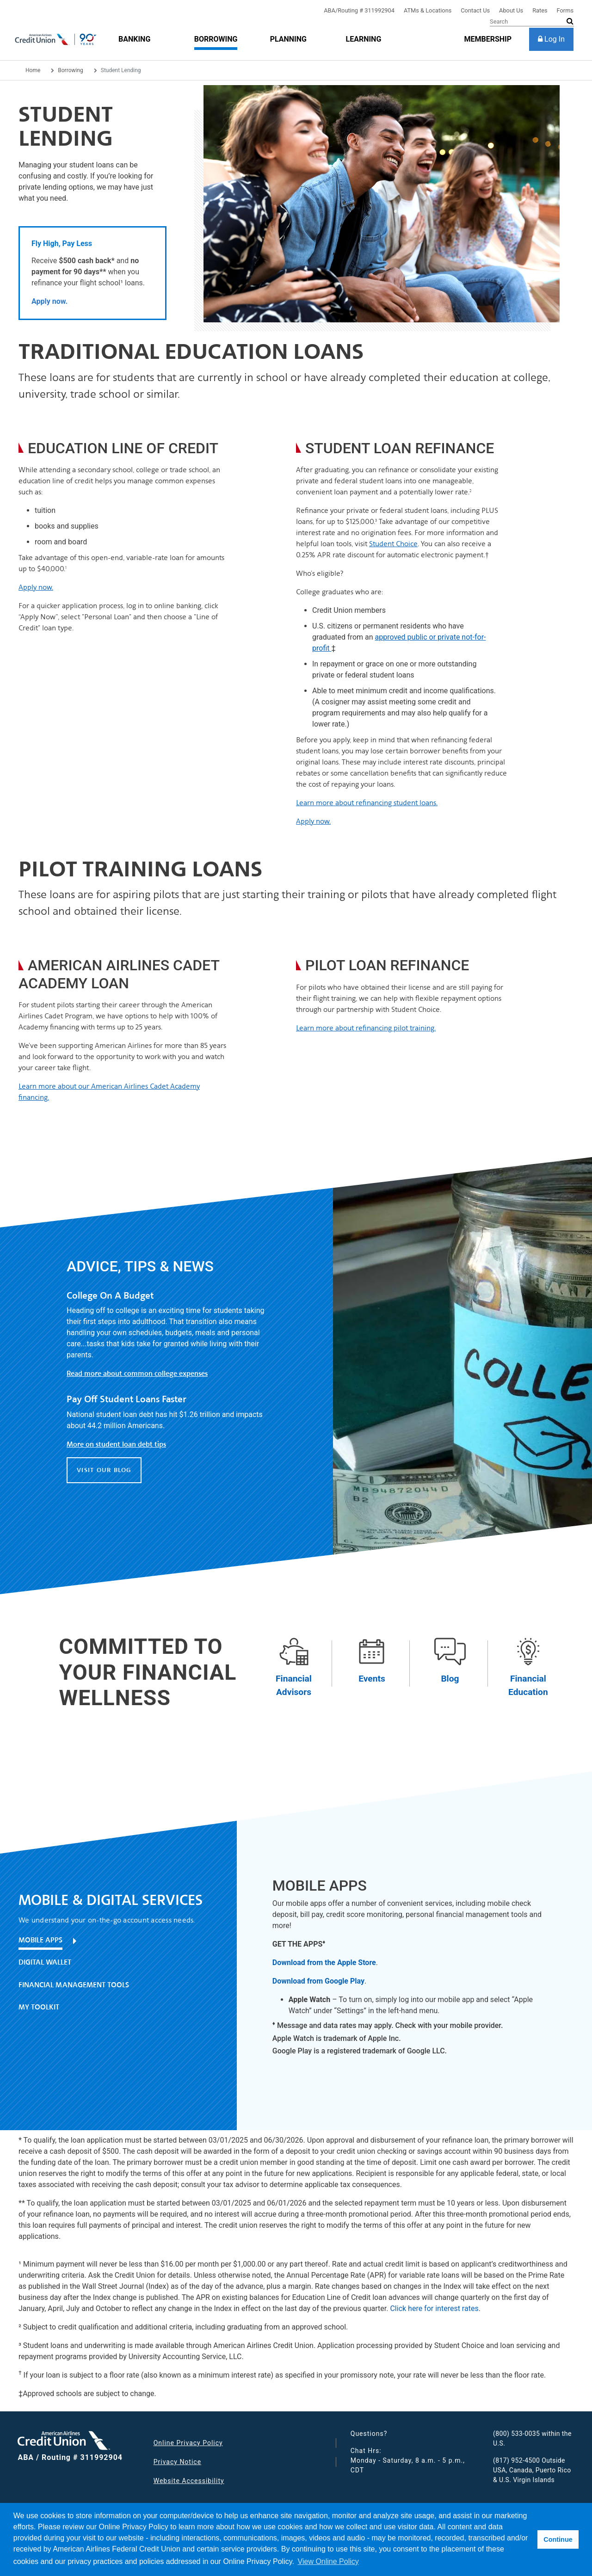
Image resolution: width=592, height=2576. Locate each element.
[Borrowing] (216, 39)
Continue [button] (557, 2539)
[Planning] (288, 39)
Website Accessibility (189, 2480)
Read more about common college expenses (137, 1373)
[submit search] (570, 21)
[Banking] (134, 39)
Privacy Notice (177, 2461)
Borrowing (70, 70)
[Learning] (363, 39)
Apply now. (35, 587)
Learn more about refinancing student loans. (367, 802)
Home (32, 70)
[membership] (488, 39)
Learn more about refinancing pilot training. (366, 1027)
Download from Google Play (318, 1981)
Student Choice (393, 543)
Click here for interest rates (434, 2308)
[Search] (532, 21)
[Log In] (551, 39)
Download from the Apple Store (324, 1962)
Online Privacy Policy (188, 2443)
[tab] (113, 1944)
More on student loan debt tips (116, 1444)
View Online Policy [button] (328, 2561)
